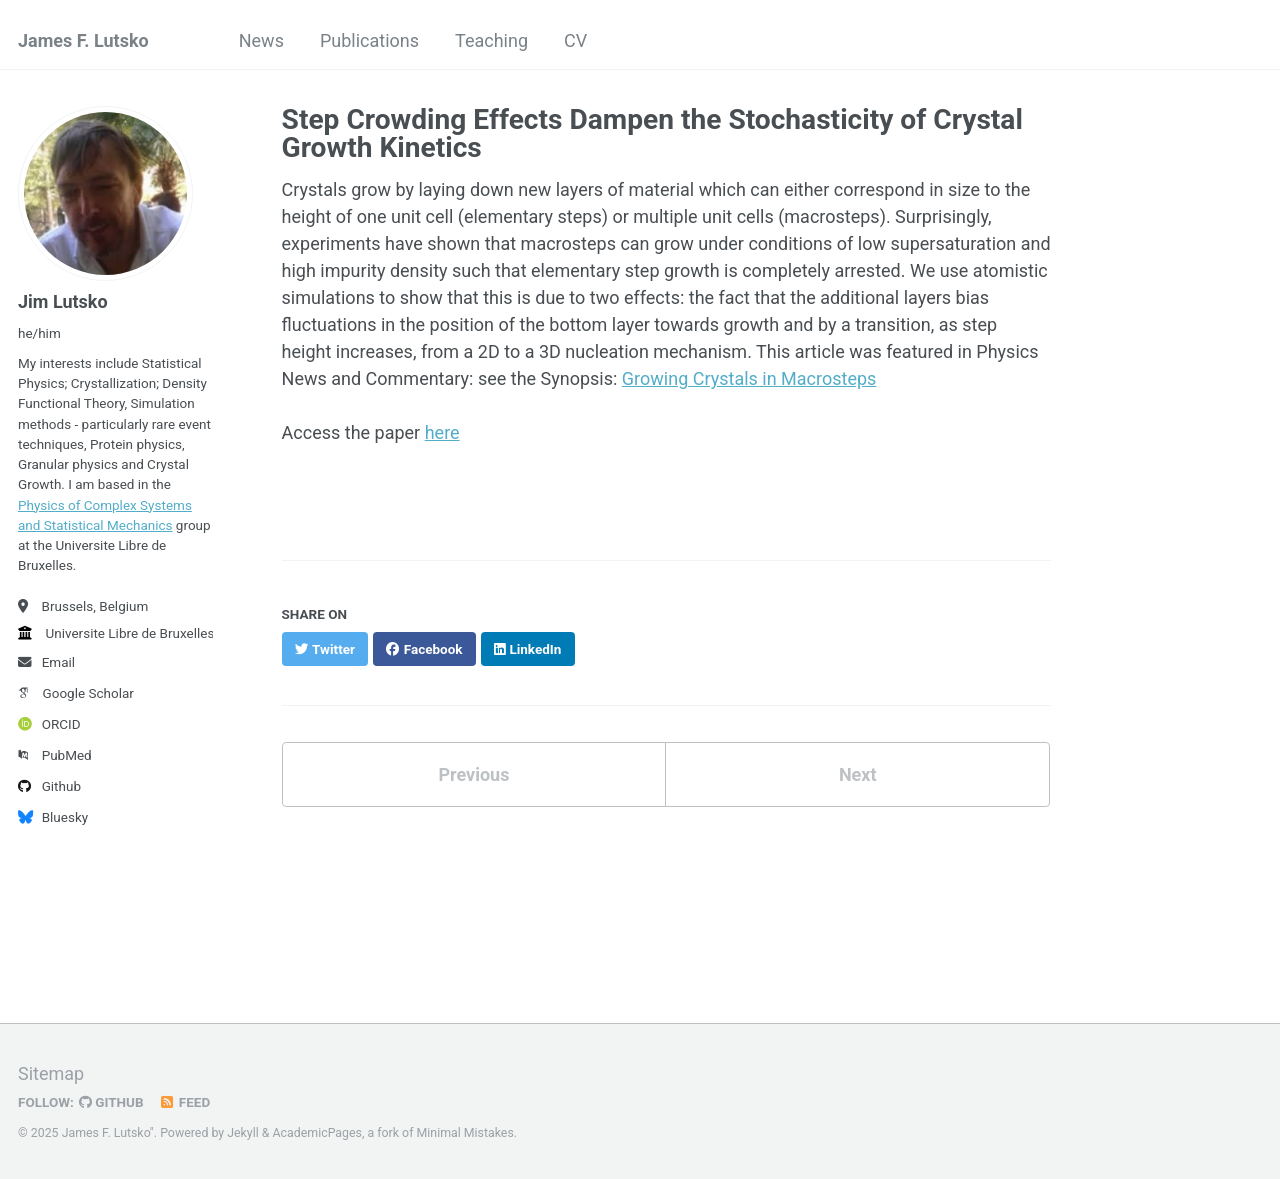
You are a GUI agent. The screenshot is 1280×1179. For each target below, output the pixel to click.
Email (46, 662)
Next (858, 774)
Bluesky (53, 817)
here (442, 432)
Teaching (491, 40)
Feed (185, 1102)
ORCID (49, 724)
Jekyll (243, 1133)
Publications (369, 40)
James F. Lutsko (83, 40)
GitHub (111, 1102)
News (261, 40)
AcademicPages (317, 1133)
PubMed (55, 755)
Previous (473, 774)
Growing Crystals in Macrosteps (749, 378)
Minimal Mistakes (465, 1133)
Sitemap (51, 1073)
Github (49, 786)
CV (575, 40)
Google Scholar (76, 693)
